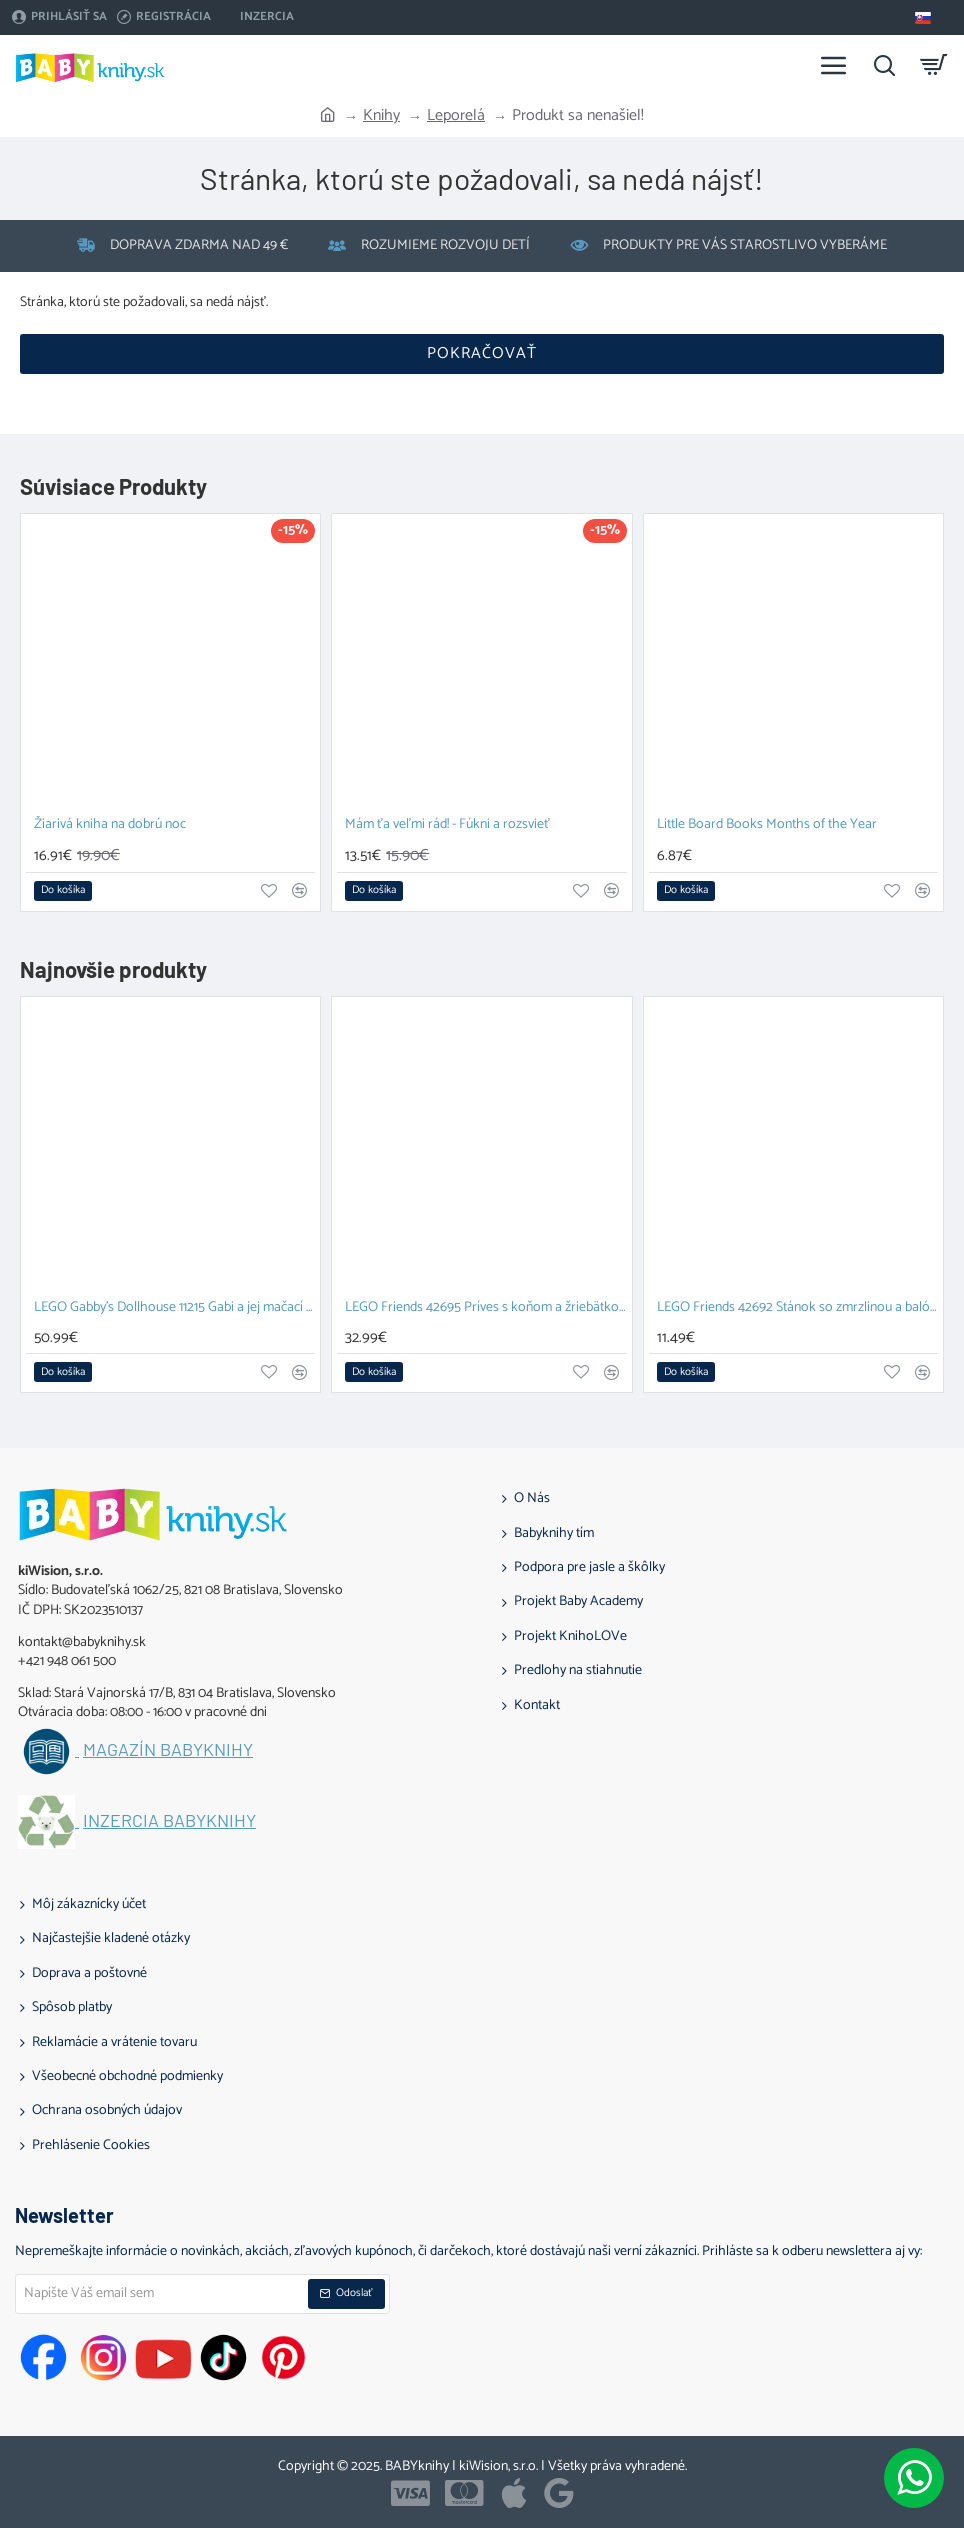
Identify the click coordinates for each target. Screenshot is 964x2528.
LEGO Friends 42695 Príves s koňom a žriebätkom (485, 1308)
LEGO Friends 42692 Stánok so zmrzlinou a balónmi (797, 1308)
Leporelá (456, 116)
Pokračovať (482, 353)
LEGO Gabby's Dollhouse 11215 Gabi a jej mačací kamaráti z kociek (174, 1308)
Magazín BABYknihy (168, 1750)
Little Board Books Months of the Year (767, 825)
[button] (63, 891)
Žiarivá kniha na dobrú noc (110, 825)
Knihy (381, 116)
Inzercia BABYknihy (169, 1821)
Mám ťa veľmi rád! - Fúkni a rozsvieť (447, 825)
